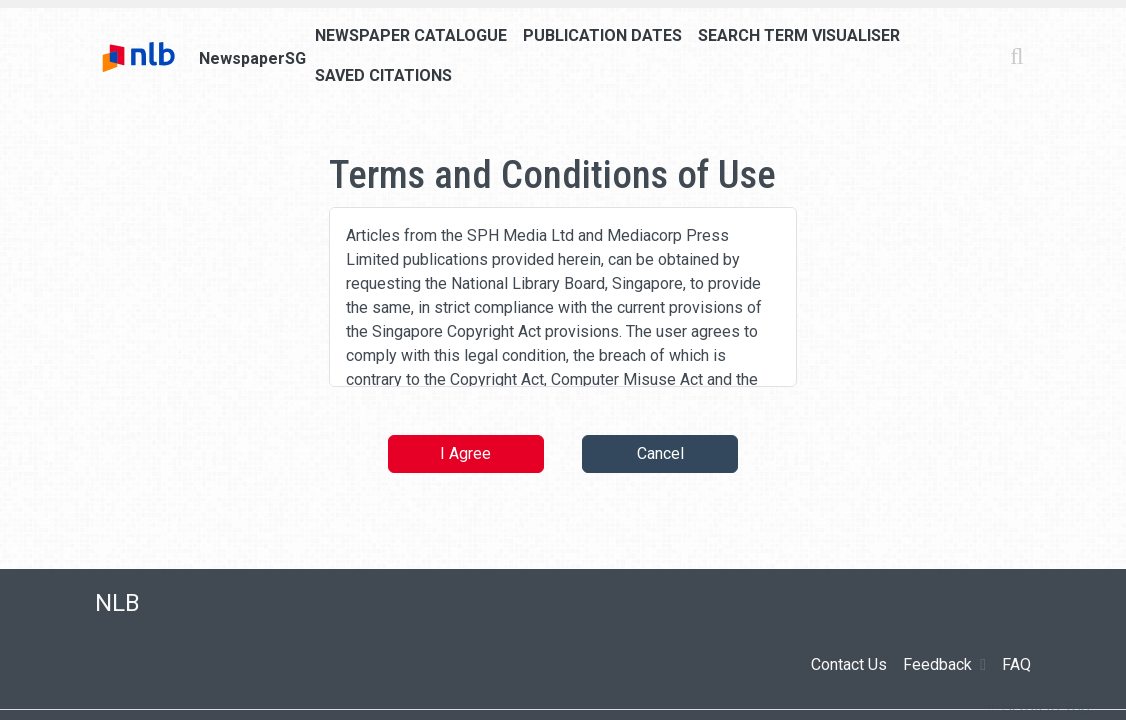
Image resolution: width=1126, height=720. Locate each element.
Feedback (944, 665)
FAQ (1016, 664)
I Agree (465, 453)
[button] (1039, 708)
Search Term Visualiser (799, 35)
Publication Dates (602, 35)
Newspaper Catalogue (411, 35)
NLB (117, 603)
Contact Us (849, 664)
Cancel (660, 453)
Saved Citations (383, 75)
